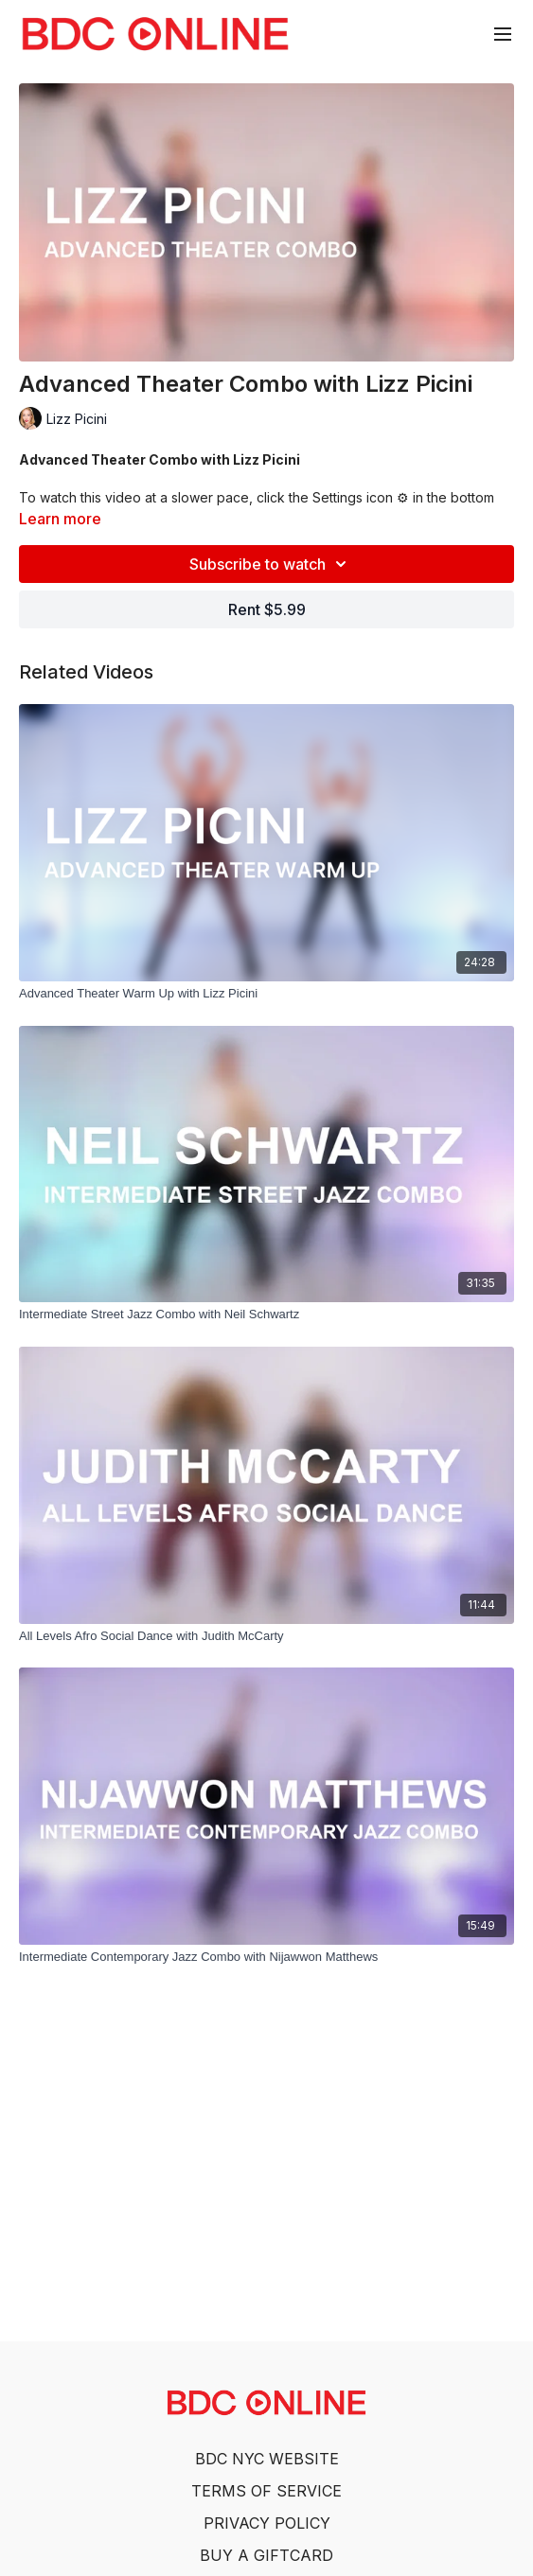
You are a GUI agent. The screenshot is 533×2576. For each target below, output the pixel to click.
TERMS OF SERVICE (266, 2490)
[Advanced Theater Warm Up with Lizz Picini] (266, 993)
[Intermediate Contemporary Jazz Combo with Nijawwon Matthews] (266, 1957)
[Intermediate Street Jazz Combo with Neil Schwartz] (266, 1314)
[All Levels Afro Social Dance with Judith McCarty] (266, 1636)
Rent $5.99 (267, 609)
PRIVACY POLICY (267, 2523)
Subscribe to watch (270, 564)
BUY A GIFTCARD (266, 2555)
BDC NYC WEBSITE (267, 2458)
